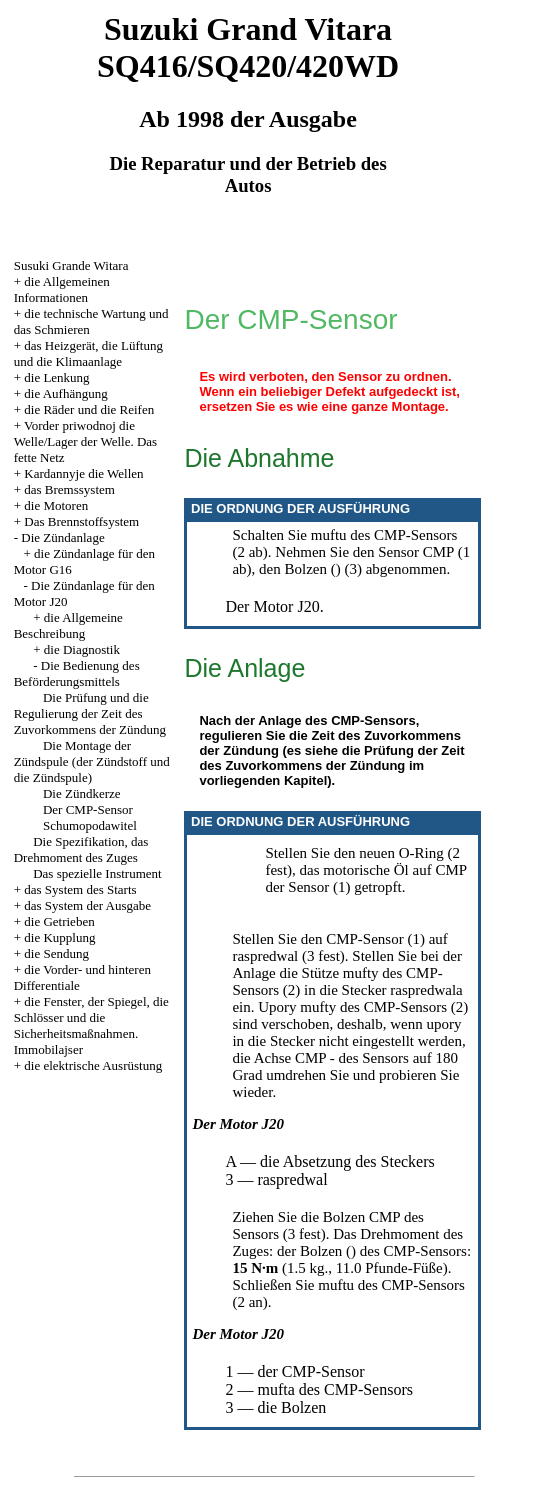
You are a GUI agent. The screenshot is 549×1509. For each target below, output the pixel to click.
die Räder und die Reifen (89, 409)
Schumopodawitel (90, 825)
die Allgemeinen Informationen (62, 289)
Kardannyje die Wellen (83, 473)
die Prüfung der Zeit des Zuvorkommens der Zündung (331, 758)
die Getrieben (59, 921)
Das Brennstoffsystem (81, 521)
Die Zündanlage (62, 537)
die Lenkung (56, 377)
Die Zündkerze (82, 793)
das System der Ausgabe (87, 905)
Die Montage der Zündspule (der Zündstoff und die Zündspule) (92, 761)
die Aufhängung (65, 393)
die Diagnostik (82, 649)
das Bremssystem (69, 489)
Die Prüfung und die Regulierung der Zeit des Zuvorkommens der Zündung (90, 713)
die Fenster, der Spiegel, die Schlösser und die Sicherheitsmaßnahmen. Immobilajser (91, 1025)
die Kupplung (59, 937)
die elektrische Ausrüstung (93, 1065)
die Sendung (56, 953)
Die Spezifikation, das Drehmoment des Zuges (81, 849)
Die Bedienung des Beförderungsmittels (77, 673)
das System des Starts (80, 889)
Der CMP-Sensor (88, 809)
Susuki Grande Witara (71, 265)
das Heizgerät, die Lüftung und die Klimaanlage (88, 353)
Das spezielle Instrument (97, 873)
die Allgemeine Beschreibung (68, 625)
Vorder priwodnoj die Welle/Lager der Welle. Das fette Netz (86, 441)
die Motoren (56, 505)
